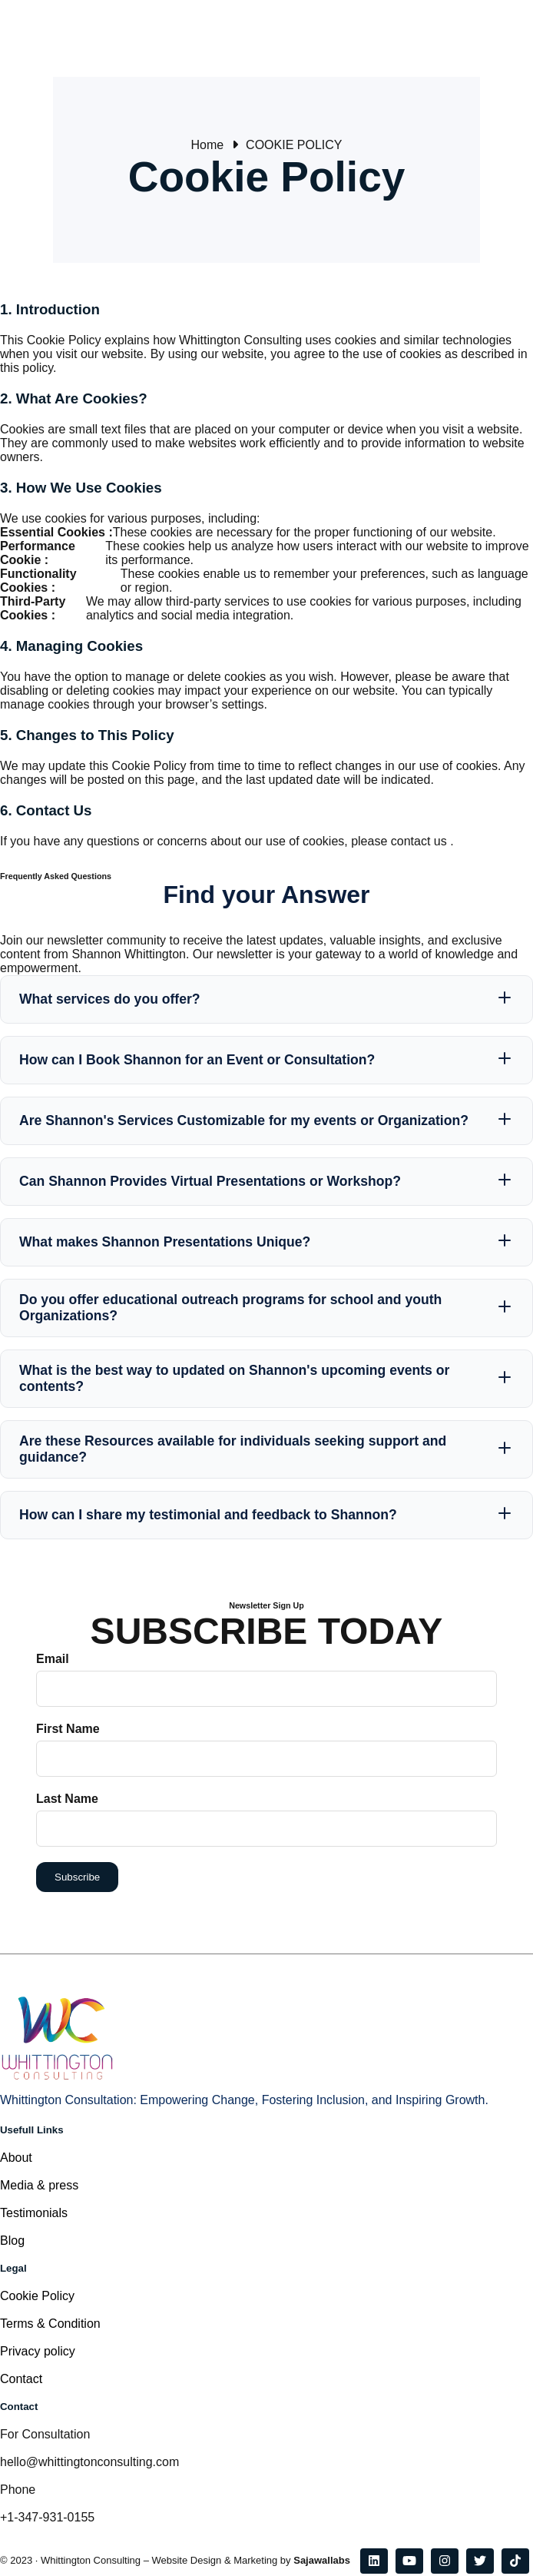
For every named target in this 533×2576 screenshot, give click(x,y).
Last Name (67, 1798)
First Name (68, 1728)
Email (52, 1658)
